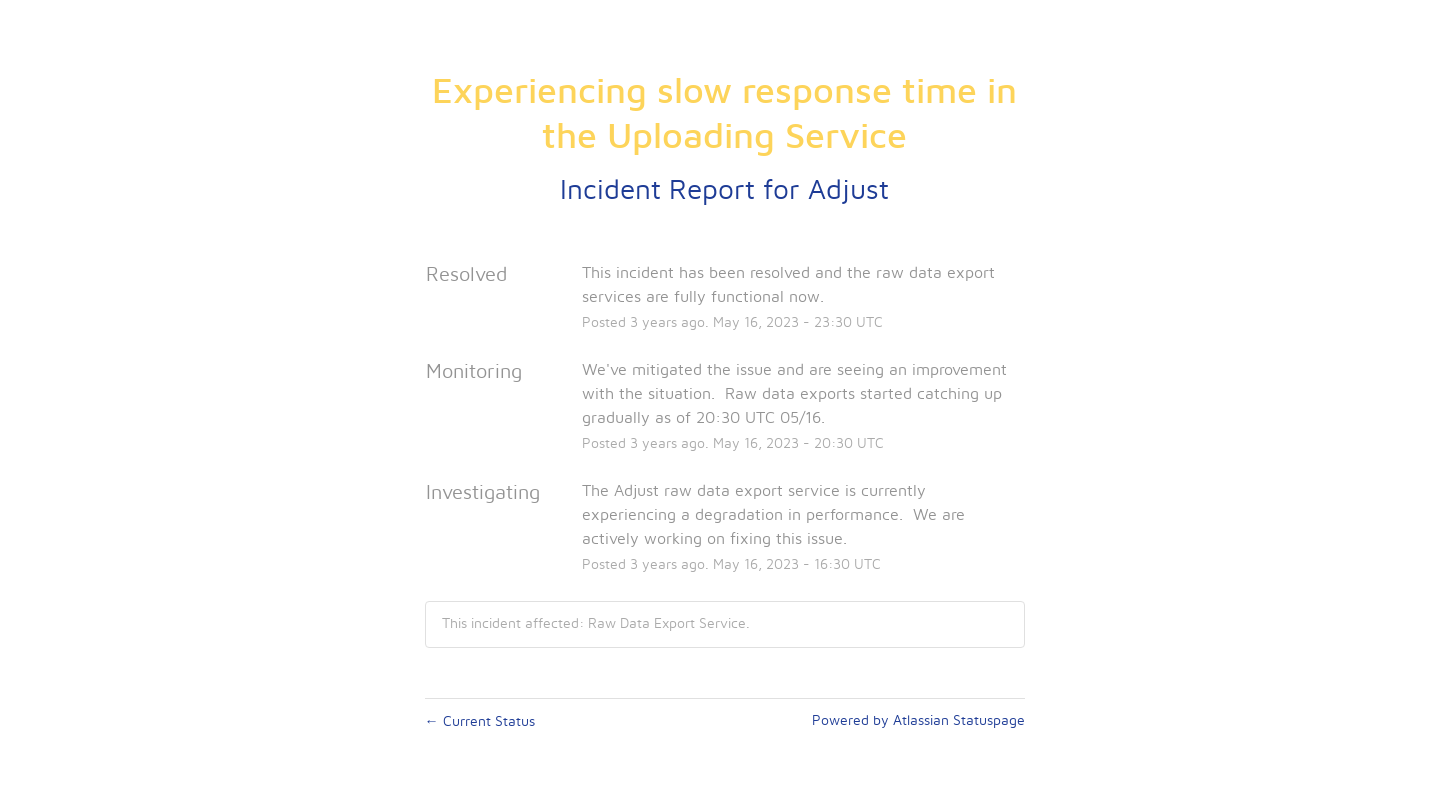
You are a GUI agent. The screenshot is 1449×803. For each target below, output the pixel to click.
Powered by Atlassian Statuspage (918, 721)
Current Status (480, 722)
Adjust (848, 191)
